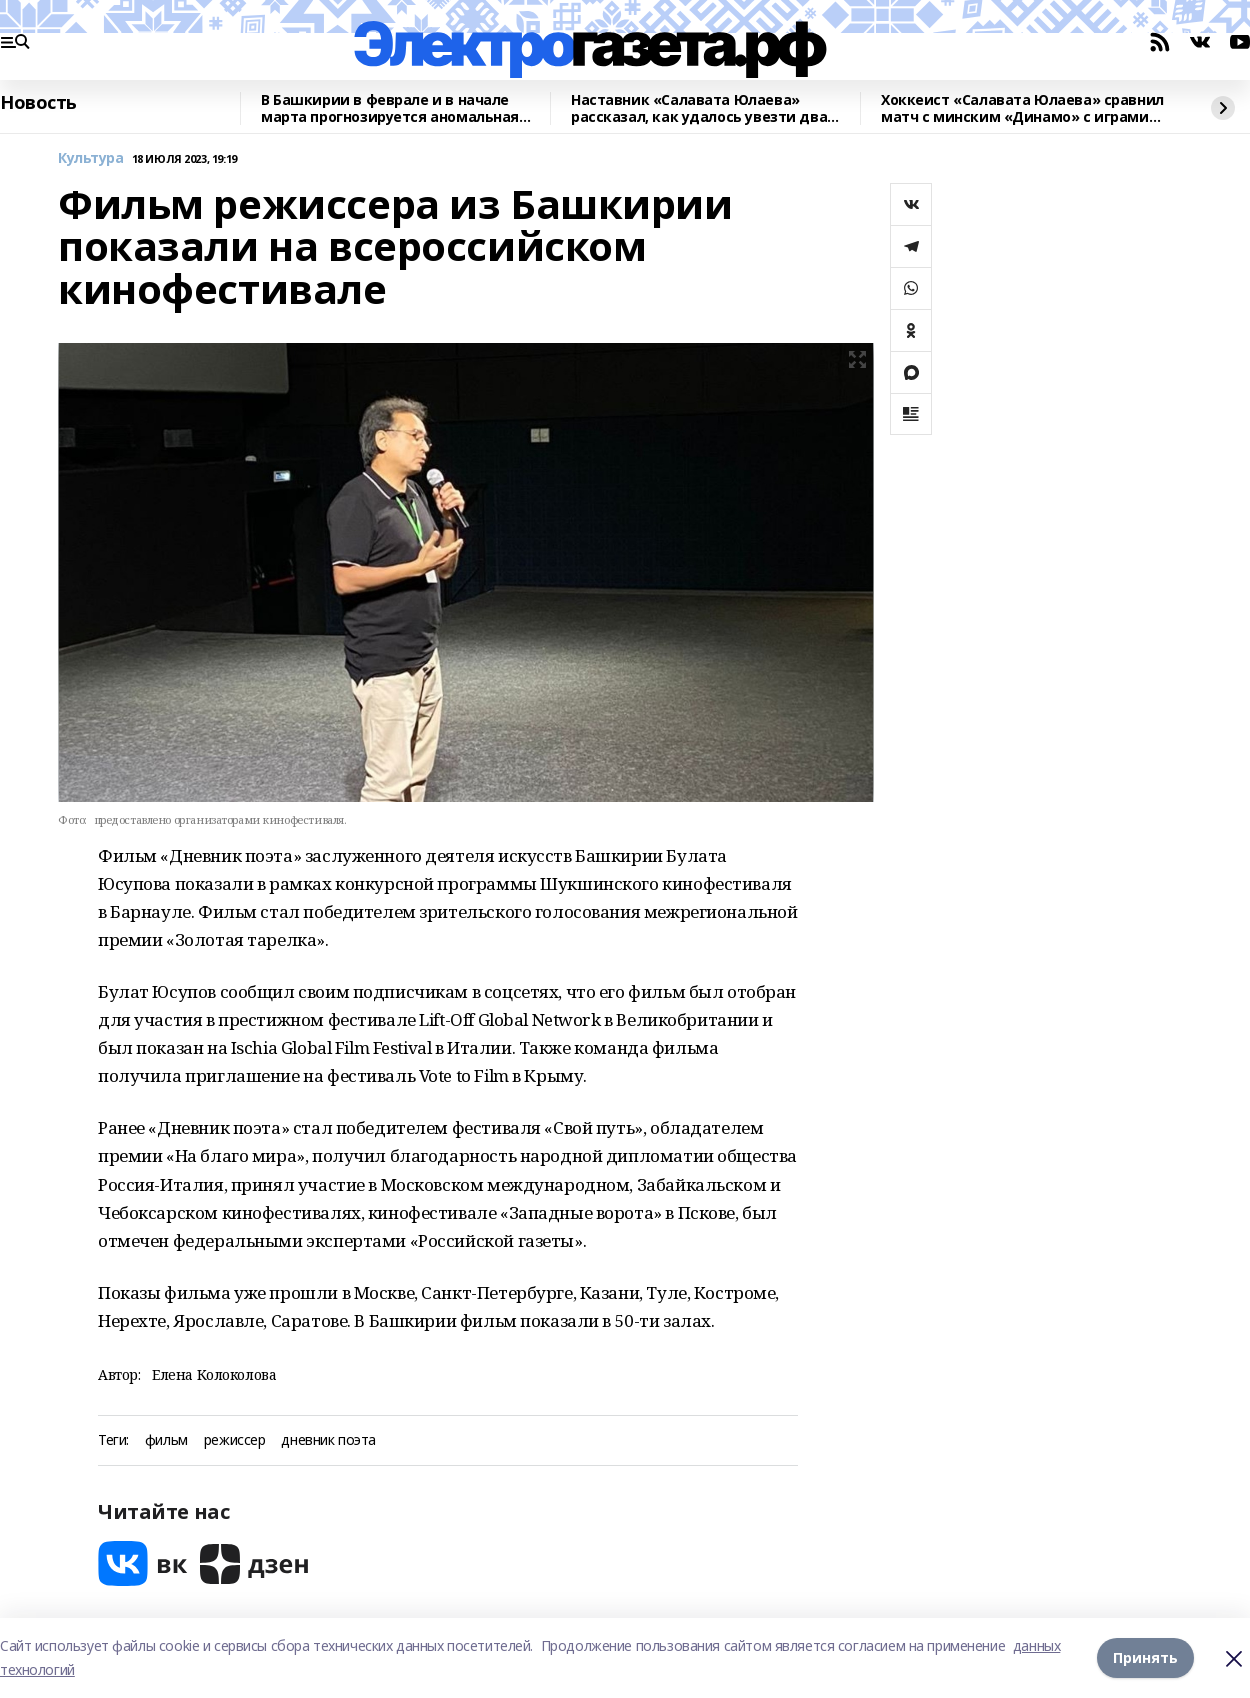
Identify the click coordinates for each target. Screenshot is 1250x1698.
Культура (91, 158)
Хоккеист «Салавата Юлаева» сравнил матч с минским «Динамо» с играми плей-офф (1022, 108)
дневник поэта (328, 1440)
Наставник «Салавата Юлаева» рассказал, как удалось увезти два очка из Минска (699, 108)
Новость (38, 103)
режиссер (235, 1440)
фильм (166, 1440)
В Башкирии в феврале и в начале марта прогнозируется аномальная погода (390, 108)
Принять (1145, 1657)
